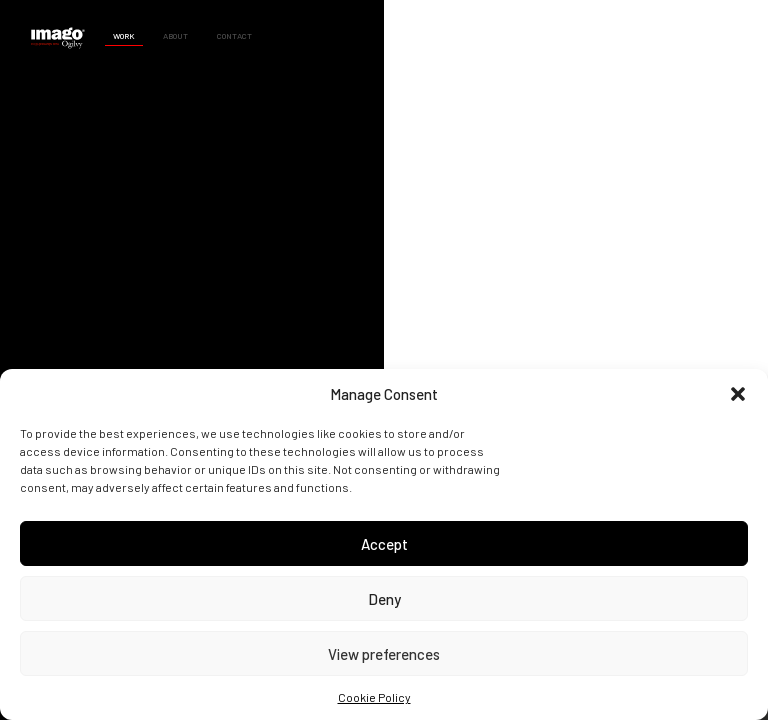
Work (124, 36)
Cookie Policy (374, 697)
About (175, 36)
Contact (234, 36)
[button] (738, 394)
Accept (384, 544)
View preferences (384, 654)
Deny (384, 599)
